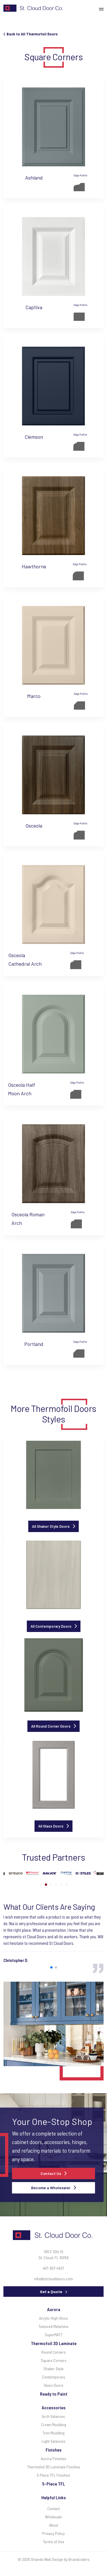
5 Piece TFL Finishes (53, 2475)
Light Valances (53, 2441)
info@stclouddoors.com (53, 2278)
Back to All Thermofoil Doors (30, 33)
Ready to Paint (53, 2393)
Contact (53, 2508)
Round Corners (53, 2352)
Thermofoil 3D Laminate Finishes (53, 2466)
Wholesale (53, 2516)
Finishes (54, 2449)
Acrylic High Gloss (53, 2318)
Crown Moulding (53, 2424)
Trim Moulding (53, 2432)
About (53, 2525)
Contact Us (51, 2173)
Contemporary (53, 2376)
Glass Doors (53, 2385)
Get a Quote (51, 2291)
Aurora (53, 2309)
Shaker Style (53, 2368)
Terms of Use (53, 2541)
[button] (41, 1884)
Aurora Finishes (53, 2458)
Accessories (54, 2407)
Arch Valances (53, 2416)
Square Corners (53, 2360)
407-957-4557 (53, 2268)
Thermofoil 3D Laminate (53, 2343)
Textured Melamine (53, 2326)
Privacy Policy (53, 2533)
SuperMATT (53, 2334)
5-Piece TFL (53, 2483)
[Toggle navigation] (103, 8)
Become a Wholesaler (50, 2187)
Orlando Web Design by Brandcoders (60, 2559)
